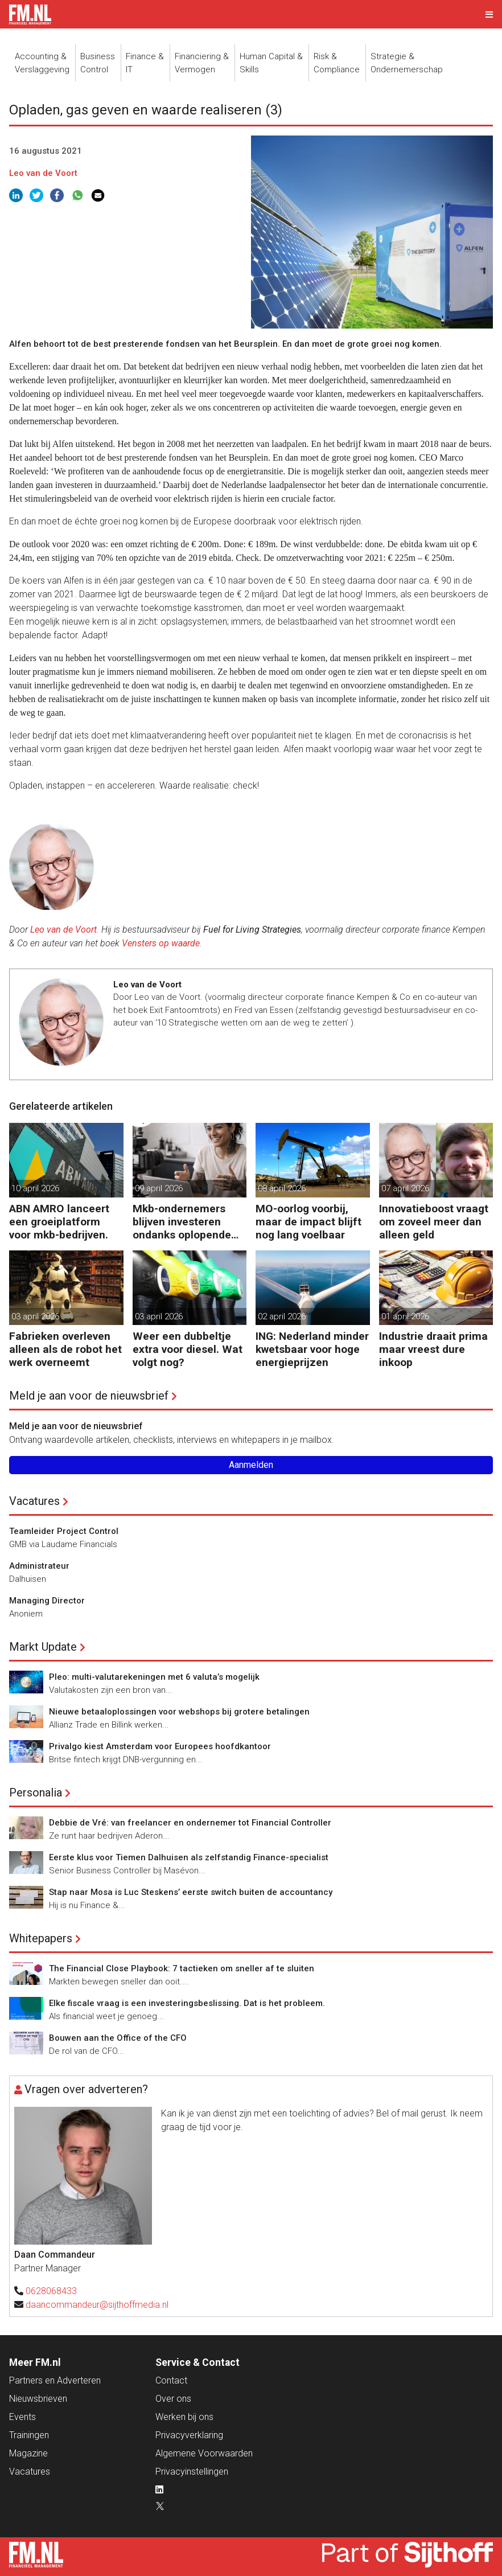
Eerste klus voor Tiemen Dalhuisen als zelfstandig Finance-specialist (188, 1857)
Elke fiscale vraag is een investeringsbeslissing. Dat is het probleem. (187, 2003)
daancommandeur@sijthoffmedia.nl (97, 2304)
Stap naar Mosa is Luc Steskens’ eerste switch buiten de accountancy (190, 1892)
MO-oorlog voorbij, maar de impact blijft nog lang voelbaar (308, 1221)
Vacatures (34, 1501)
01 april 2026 (405, 1316)
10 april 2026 (35, 1188)
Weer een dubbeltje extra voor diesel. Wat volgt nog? (187, 1349)
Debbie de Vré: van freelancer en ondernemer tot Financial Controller (190, 1823)
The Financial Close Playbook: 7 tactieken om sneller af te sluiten (181, 1968)
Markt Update (43, 1647)
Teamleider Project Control (63, 1531)
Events (22, 2416)
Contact (171, 2380)
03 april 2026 (35, 1316)
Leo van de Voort (43, 173)
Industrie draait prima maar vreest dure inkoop (433, 1349)
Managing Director (47, 1600)
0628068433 (51, 2291)
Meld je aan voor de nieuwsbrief (88, 1395)
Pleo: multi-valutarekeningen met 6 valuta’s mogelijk (154, 1677)
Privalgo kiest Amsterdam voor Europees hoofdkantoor (160, 1746)
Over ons (173, 2398)
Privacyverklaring (189, 2435)
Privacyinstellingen (191, 2471)
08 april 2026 (282, 1188)
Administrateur (39, 1566)
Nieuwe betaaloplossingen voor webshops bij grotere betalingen (179, 1712)
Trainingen (29, 2435)
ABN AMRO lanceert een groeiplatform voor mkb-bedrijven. (59, 1221)
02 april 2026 (282, 1316)
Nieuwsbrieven (38, 2398)
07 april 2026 (405, 1188)
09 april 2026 (159, 1188)
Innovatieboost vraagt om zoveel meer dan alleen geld (433, 1221)
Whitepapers (40, 1938)
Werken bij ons (184, 2416)
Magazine (28, 2453)
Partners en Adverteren (55, 2380)
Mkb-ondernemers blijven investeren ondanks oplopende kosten (182, 1221)
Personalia (35, 1792)
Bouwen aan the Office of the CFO (118, 2038)
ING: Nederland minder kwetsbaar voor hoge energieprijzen (312, 1349)
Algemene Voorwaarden (204, 2453)
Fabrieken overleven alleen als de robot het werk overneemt (65, 1349)
